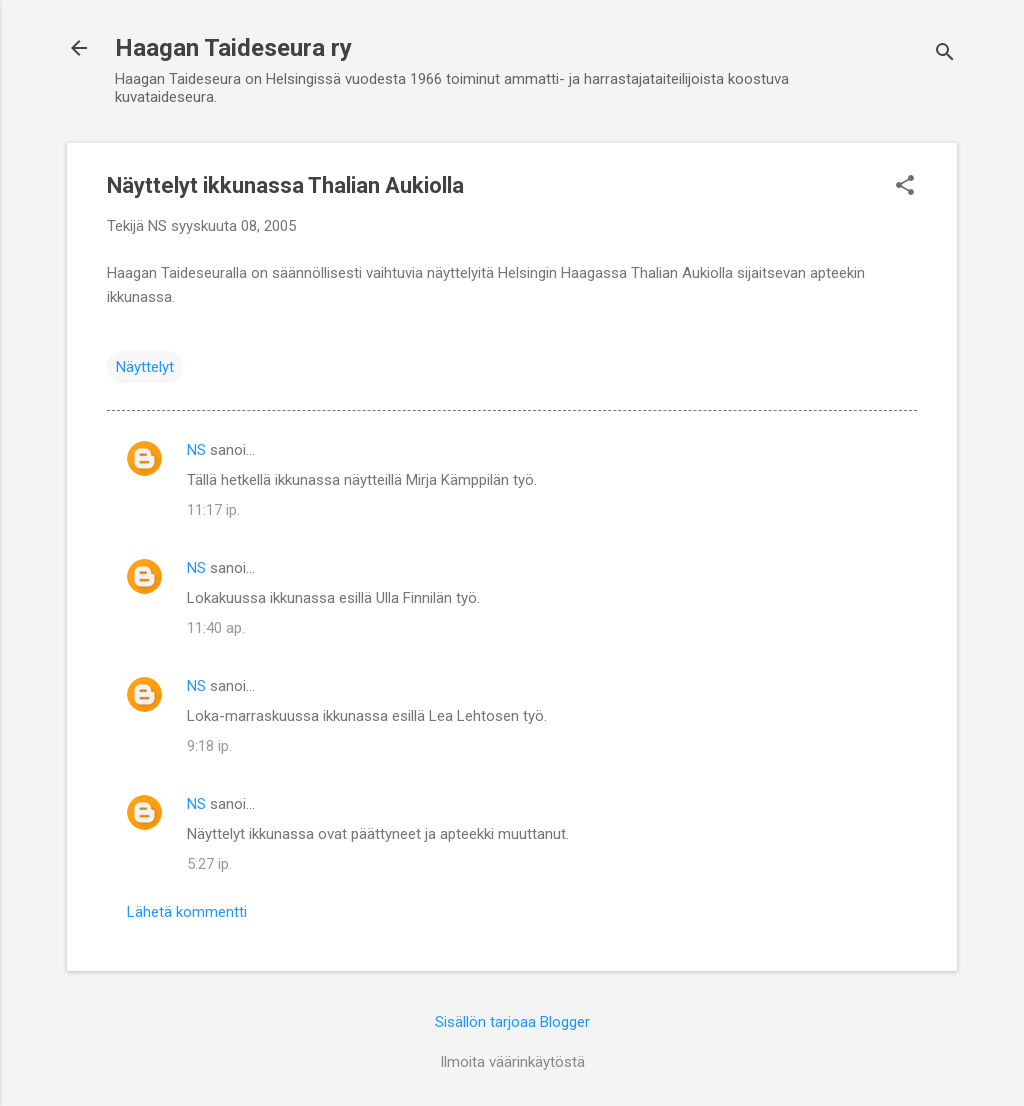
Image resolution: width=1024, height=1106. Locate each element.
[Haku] (945, 54)
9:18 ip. (209, 746)
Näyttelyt (145, 367)
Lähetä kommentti (187, 912)
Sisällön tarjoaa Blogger (512, 1022)
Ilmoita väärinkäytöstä (512, 1062)
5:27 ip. (209, 864)
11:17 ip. (213, 510)
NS (196, 450)
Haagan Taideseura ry (233, 48)
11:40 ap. (216, 628)
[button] (905, 187)
